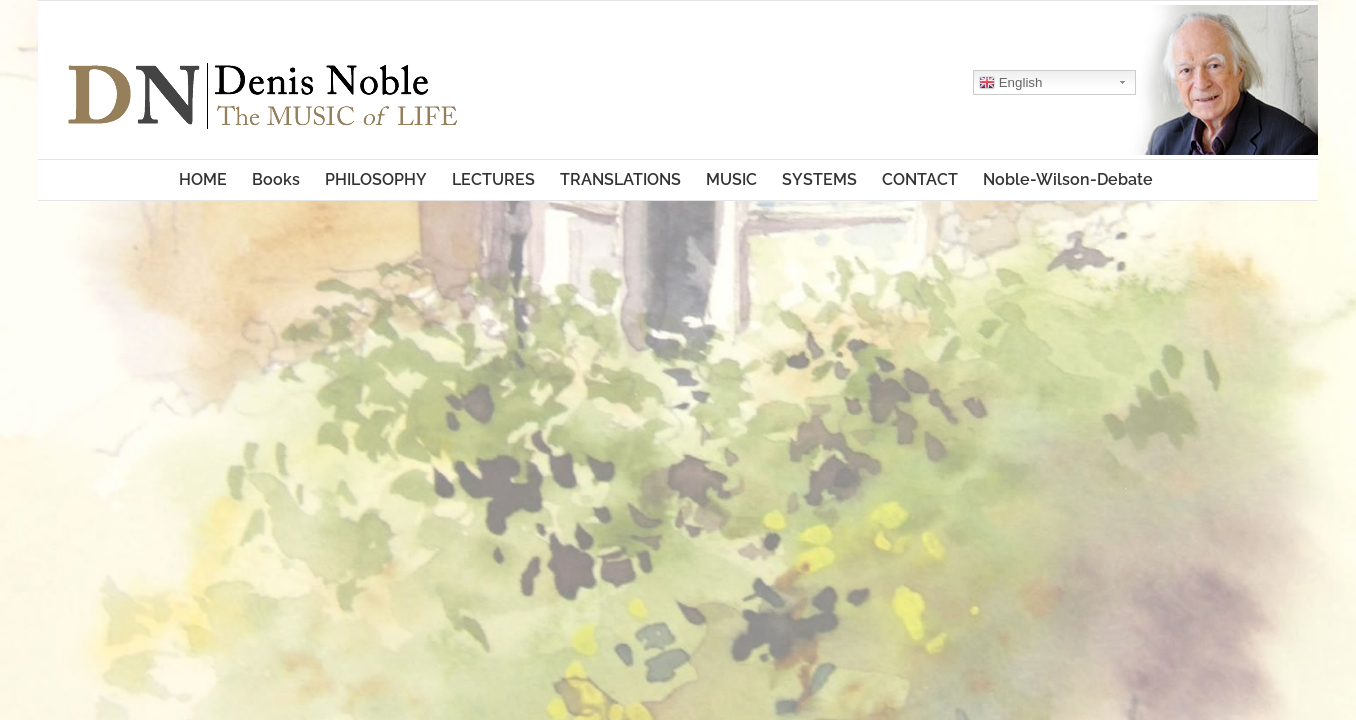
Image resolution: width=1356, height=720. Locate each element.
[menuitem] (140, 180)
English (970, 83)
